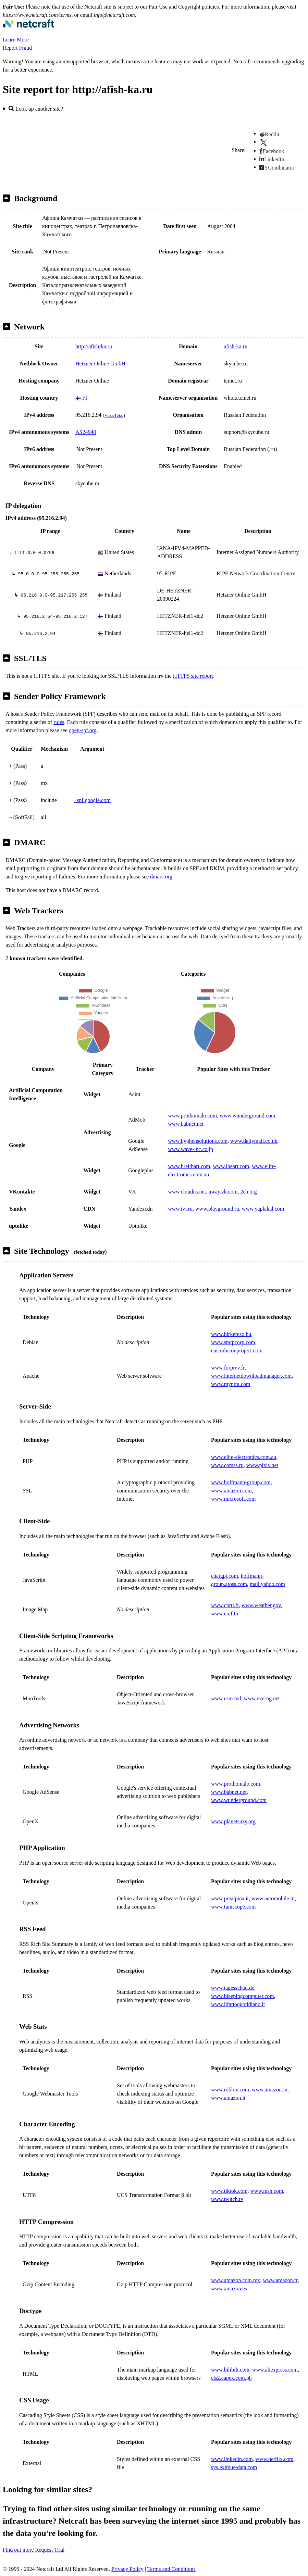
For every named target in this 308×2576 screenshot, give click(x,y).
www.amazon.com (231, 1490)
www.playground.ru (217, 1209)
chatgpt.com (224, 1576)
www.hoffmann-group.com (241, 1482)
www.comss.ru (227, 1465)
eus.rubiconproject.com (236, 1350)
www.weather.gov (261, 1605)
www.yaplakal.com (263, 1209)
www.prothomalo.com (192, 1115)
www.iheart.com (231, 1166)
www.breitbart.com (189, 1166)
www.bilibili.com (230, 2370)
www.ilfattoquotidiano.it (238, 2004)
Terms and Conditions (171, 2569)
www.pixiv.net (262, 1465)
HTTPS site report (193, 676)
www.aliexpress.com (275, 2370)
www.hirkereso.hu (231, 1334)
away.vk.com (223, 1192)
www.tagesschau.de (232, 1988)
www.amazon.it (228, 2098)
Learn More (16, 39)
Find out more (18, 2550)
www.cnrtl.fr (225, 1605)
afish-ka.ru (235, 346)
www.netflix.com (275, 2459)
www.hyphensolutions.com (197, 1141)
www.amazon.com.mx (235, 2280)
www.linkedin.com (232, 2459)
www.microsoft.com (233, 1499)
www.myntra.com (230, 1384)
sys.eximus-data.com (234, 2467)
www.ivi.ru (180, 1209)
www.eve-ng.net (262, 1698)
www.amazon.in (269, 2089)
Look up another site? (36, 109)
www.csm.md (226, 1698)
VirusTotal (113, 415)
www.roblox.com (230, 2089)
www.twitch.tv (227, 2199)
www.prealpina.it (230, 1898)
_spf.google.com (92, 800)
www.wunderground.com (247, 1115)
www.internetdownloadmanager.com (251, 1376)
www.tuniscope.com (233, 1907)
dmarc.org (161, 876)
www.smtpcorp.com (233, 1342)
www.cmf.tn (224, 1613)
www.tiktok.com (229, 2191)
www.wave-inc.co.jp (190, 1149)
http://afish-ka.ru (93, 346)
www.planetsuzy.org (233, 1821)
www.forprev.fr (228, 1368)
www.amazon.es (229, 2288)
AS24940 (85, 432)
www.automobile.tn (273, 1898)
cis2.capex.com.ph (231, 2378)
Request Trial (50, 2550)
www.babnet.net (186, 1124)
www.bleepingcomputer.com (242, 1996)
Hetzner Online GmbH (100, 363)
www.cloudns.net (187, 1192)
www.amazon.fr (280, 2280)
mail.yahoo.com (267, 1584)
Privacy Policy (127, 2569)
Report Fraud (17, 48)
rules (58, 722)
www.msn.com (266, 2191)
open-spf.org (83, 730)
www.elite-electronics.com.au (243, 1457)
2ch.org (248, 1192)
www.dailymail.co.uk (253, 1141)
